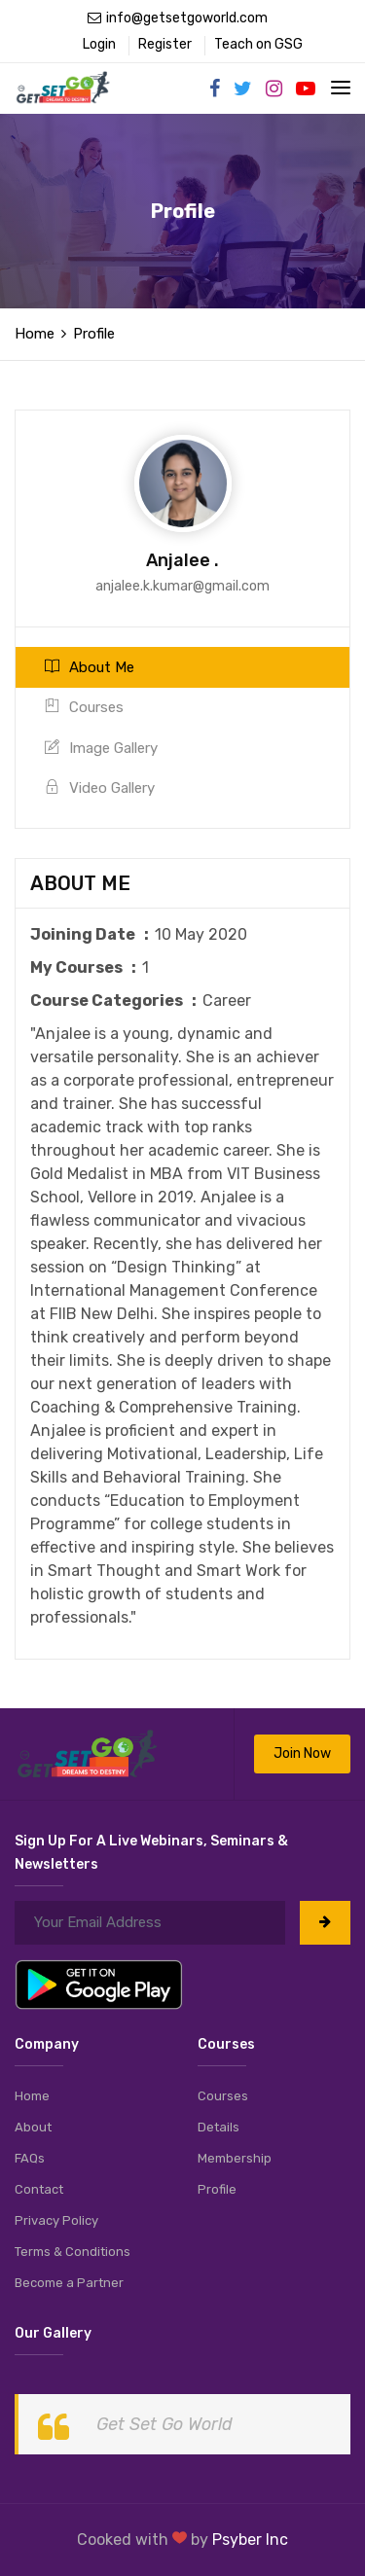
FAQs (30, 2158)
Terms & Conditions (72, 2251)
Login (99, 44)
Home (35, 333)
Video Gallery (100, 788)
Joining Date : (92, 934)
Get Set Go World (164, 2424)
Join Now (302, 1753)
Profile (217, 2189)
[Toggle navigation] (340, 87)
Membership (235, 2158)
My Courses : (86, 967)
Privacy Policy (56, 2220)
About (33, 2127)
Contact (39, 2189)
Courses (84, 707)
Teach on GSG (258, 44)
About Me (89, 667)
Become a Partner (69, 2282)
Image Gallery (101, 748)
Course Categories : (116, 1000)
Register (165, 44)
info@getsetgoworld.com (178, 18)
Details (218, 2127)
